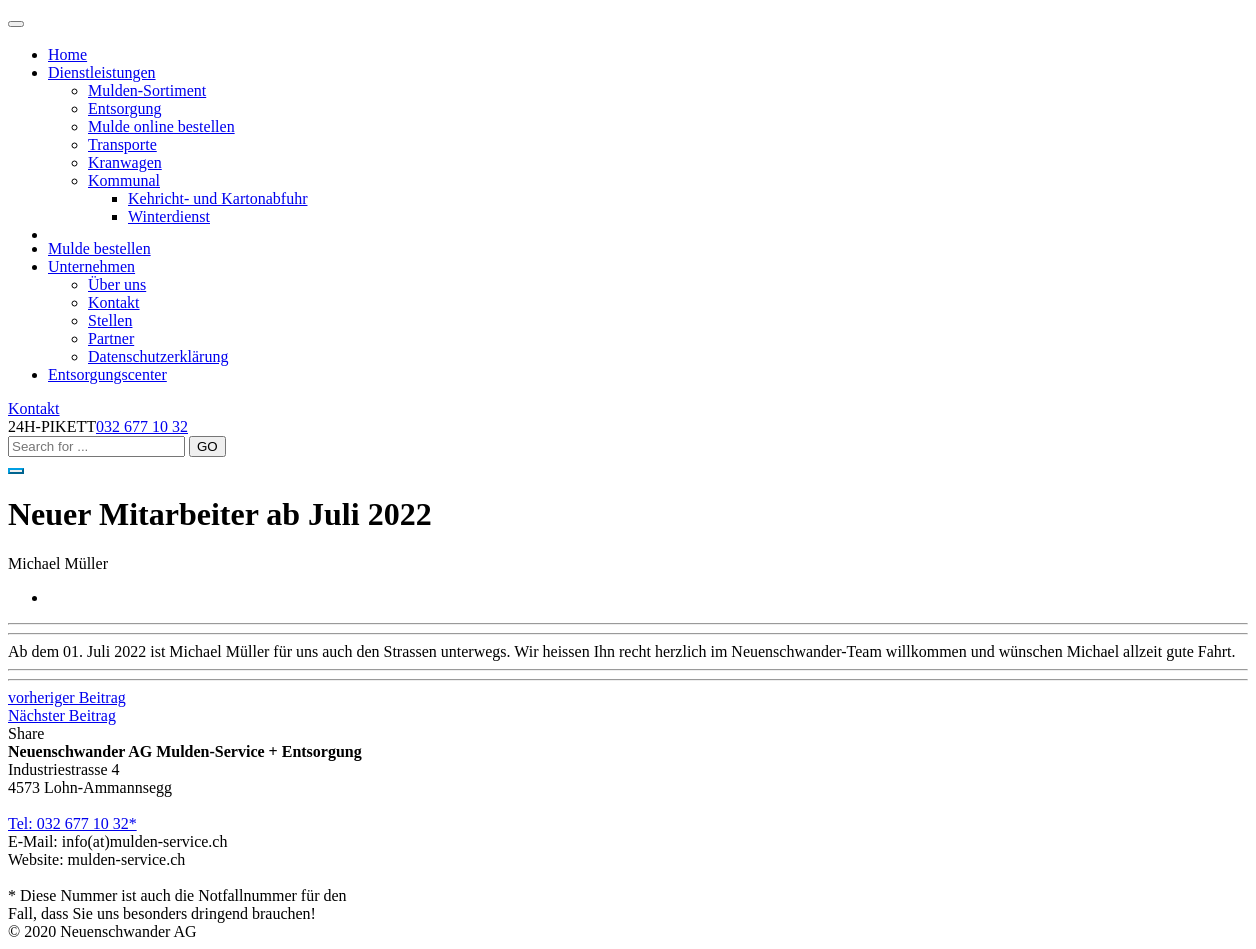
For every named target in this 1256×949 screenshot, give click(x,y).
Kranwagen (125, 162)
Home (67, 54)
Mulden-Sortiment (147, 90)
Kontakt (114, 302)
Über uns (117, 284)
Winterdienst (169, 216)
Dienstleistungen (102, 72)
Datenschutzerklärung (158, 356)
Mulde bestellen (99, 248)
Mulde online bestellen (161, 126)
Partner (111, 338)
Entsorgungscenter (107, 374)
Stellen (110, 320)
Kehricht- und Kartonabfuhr (218, 198)
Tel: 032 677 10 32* (72, 823)
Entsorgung (124, 108)
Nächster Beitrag (62, 715)
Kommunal (124, 180)
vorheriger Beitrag (67, 697)
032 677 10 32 (142, 426)
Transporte (122, 144)
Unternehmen (91, 266)
